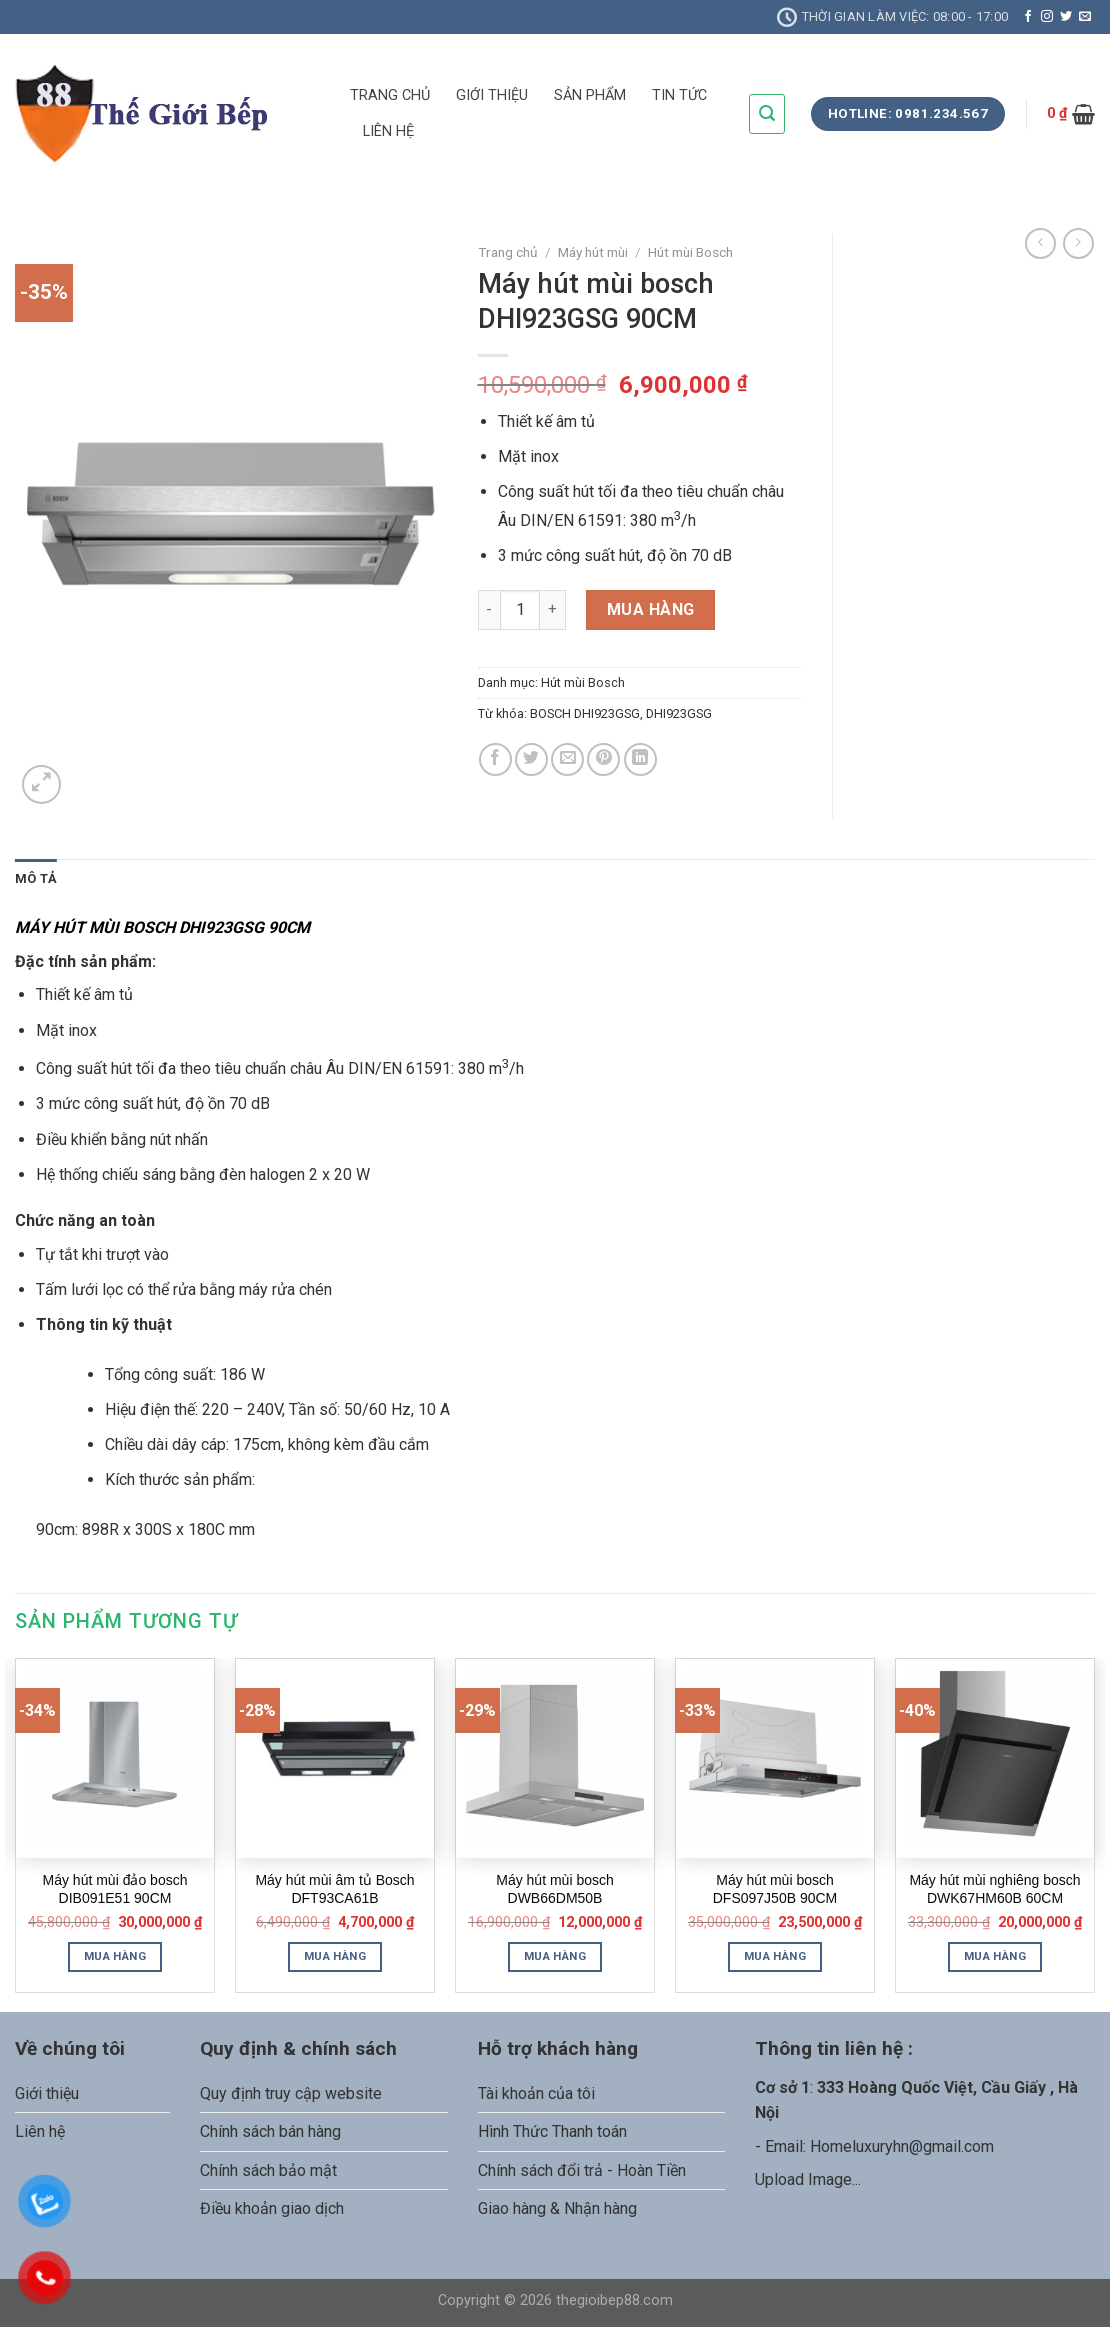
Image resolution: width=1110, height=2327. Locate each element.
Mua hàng (651, 609)
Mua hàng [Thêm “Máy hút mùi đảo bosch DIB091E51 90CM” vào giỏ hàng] (115, 1956)
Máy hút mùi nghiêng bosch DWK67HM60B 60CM (994, 1889)
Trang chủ (508, 252)
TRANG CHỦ (390, 95)
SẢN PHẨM (590, 95)
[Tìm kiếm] (767, 113)
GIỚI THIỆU (492, 95)
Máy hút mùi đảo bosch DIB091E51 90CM (115, 1889)
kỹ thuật (142, 1324)
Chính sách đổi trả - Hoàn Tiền (582, 2170)
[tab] (36, 879)
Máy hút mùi (593, 252)
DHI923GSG (679, 713)
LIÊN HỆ (388, 131)
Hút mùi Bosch (690, 252)
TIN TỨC (679, 95)
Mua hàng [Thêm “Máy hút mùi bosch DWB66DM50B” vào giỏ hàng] (555, 1956)
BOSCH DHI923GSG (585, 713)
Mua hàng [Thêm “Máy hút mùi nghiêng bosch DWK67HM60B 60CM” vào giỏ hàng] (995, 1956)
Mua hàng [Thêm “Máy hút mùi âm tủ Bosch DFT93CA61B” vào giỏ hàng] (335, 1956)
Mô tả (36, 878)
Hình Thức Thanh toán (552, 2131)
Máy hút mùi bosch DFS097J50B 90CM (775, 1889)
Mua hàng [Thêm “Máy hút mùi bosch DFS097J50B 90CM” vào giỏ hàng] (775, 1956)
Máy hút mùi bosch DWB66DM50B (555, 1889)
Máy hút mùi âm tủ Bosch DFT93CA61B (334, 1889)
